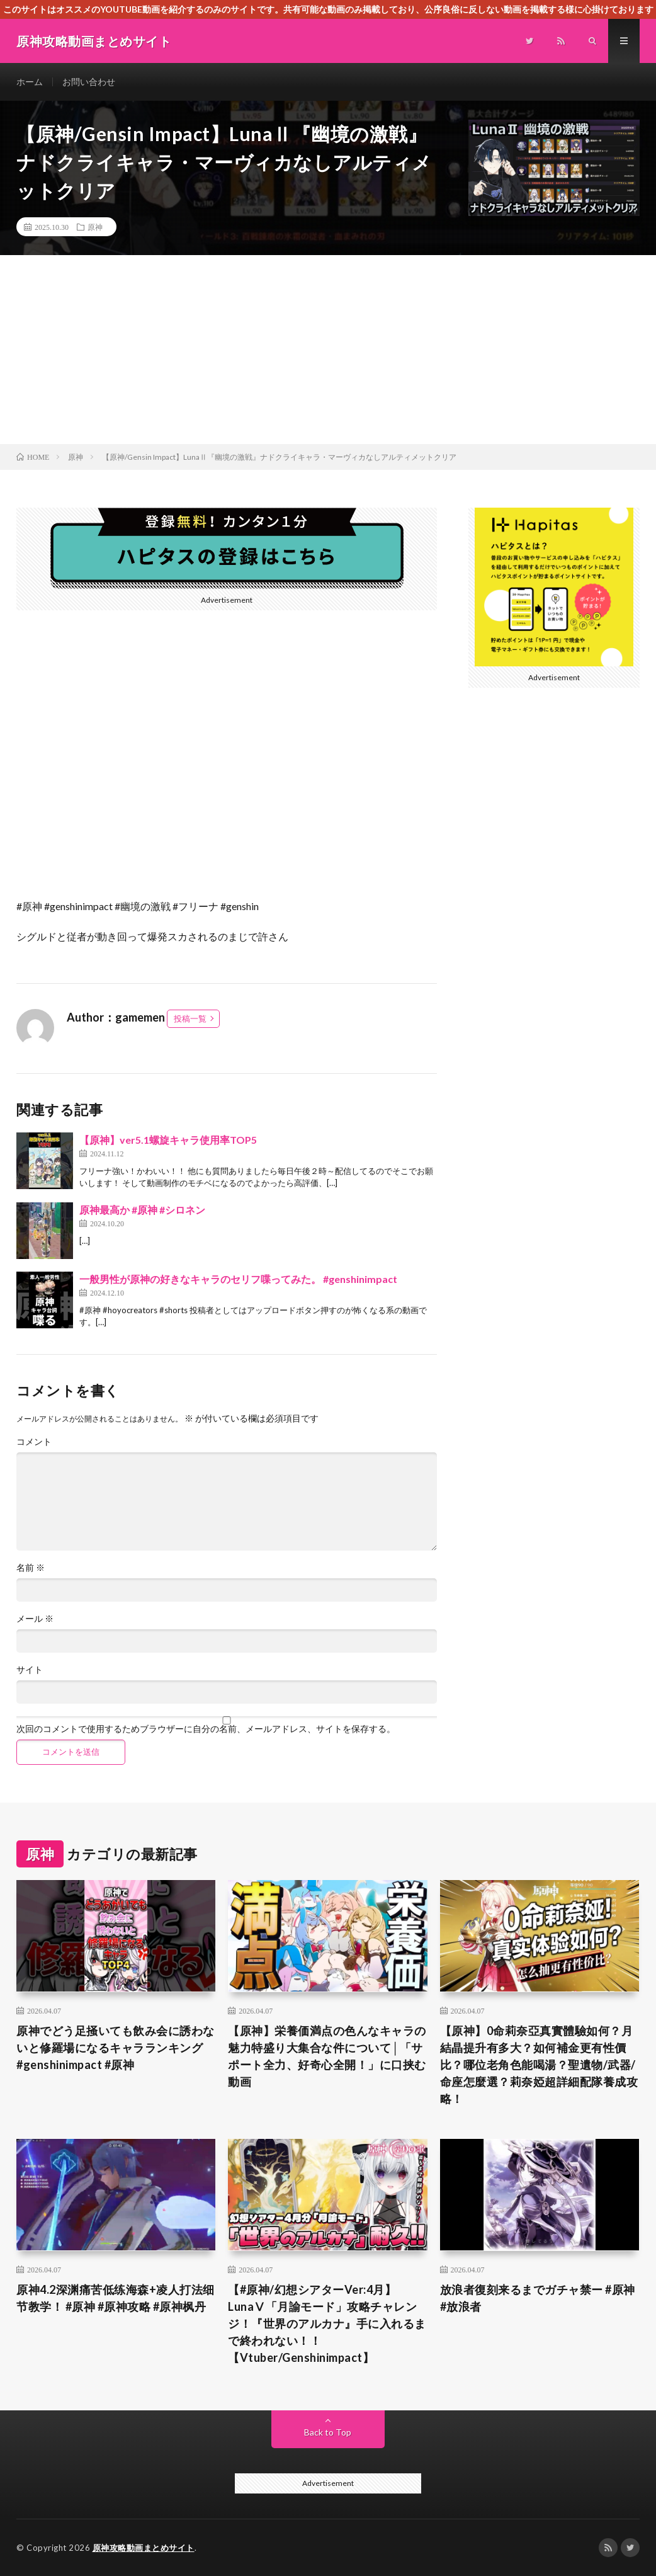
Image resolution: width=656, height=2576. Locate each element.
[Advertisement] (328, 349)
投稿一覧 (190, 1018)
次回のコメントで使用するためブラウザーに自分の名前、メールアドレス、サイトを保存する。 (205, 1728)
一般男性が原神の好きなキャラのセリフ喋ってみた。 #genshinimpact (238, 1279)
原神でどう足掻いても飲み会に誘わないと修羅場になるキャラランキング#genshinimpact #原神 (115, 2048)
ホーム (29, 81)
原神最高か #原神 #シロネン (142, 1210)
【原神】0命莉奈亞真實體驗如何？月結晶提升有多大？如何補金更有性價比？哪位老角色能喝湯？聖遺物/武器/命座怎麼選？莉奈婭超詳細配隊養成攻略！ (539, 2065)
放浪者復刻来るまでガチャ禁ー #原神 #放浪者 (537, 2297)
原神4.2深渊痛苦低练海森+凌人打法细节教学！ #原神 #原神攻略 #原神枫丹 (115, 2297)
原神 (95, 227)
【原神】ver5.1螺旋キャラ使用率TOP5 (168, 1140)
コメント (34, 1441)
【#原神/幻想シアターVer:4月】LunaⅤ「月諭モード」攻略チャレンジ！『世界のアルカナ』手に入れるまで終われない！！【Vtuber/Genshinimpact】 (327, 2323)
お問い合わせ (88, 81)
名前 (30, 1567)
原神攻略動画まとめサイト (144, 2548)
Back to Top (327, 2432)
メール (35, 1618)
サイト (29, 1669)
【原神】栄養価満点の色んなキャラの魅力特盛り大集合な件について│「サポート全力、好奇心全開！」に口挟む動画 (327, 2056)
